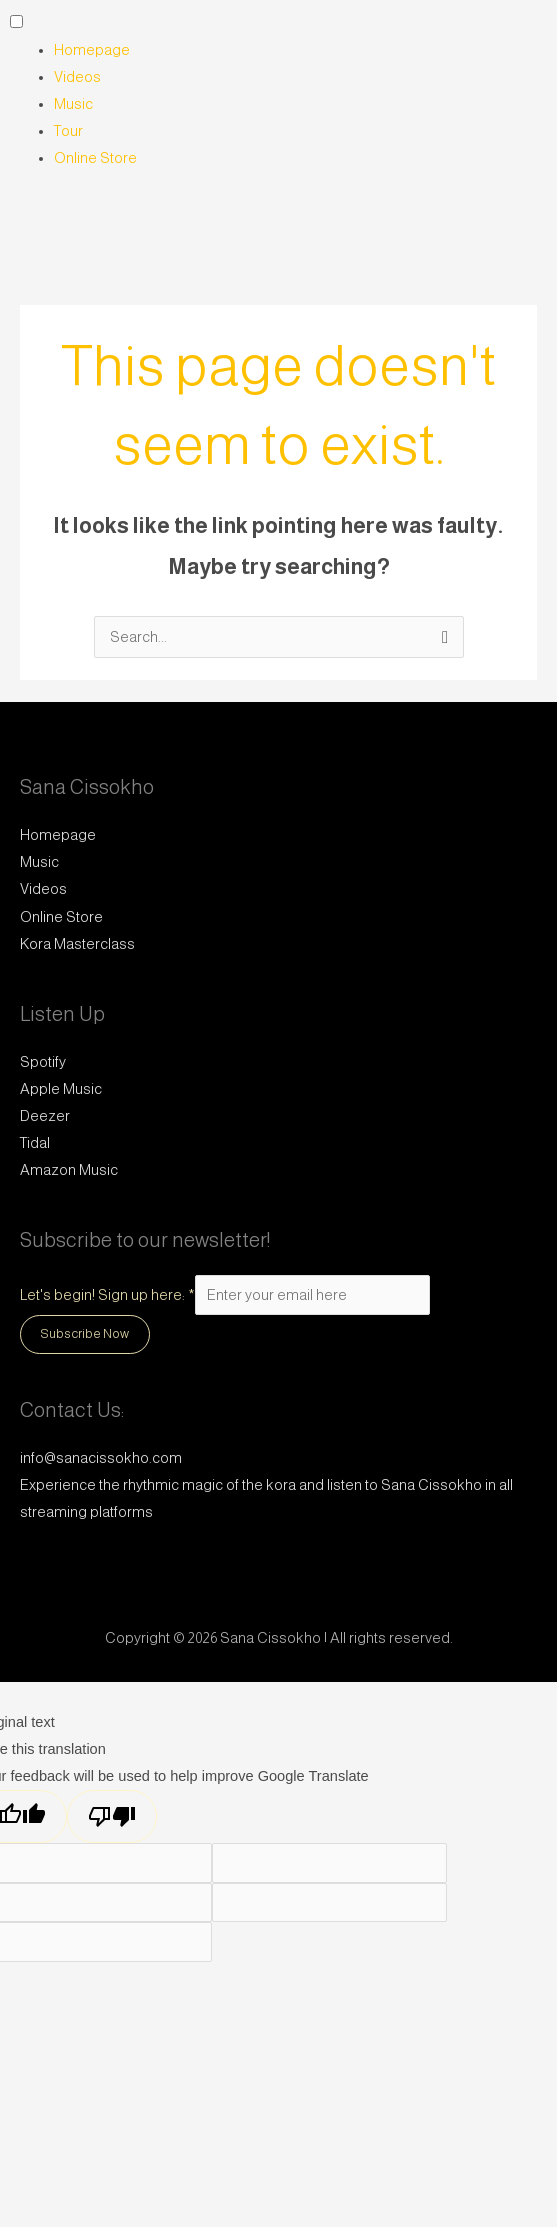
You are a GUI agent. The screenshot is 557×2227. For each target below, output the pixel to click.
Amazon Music (69, 1170)
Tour (68, 131)
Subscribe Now (85, 1333)
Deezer (45, 1116)
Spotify (43, 1062)
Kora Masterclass (77, 944)
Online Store (95, 158)
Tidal (35, 1143)
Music (73, 104)
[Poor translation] (112, 1816)
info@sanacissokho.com (101, 1458)
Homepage (92, 50)
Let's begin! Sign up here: (107, 1295)
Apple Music (61, 1089)
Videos (77, 77)
